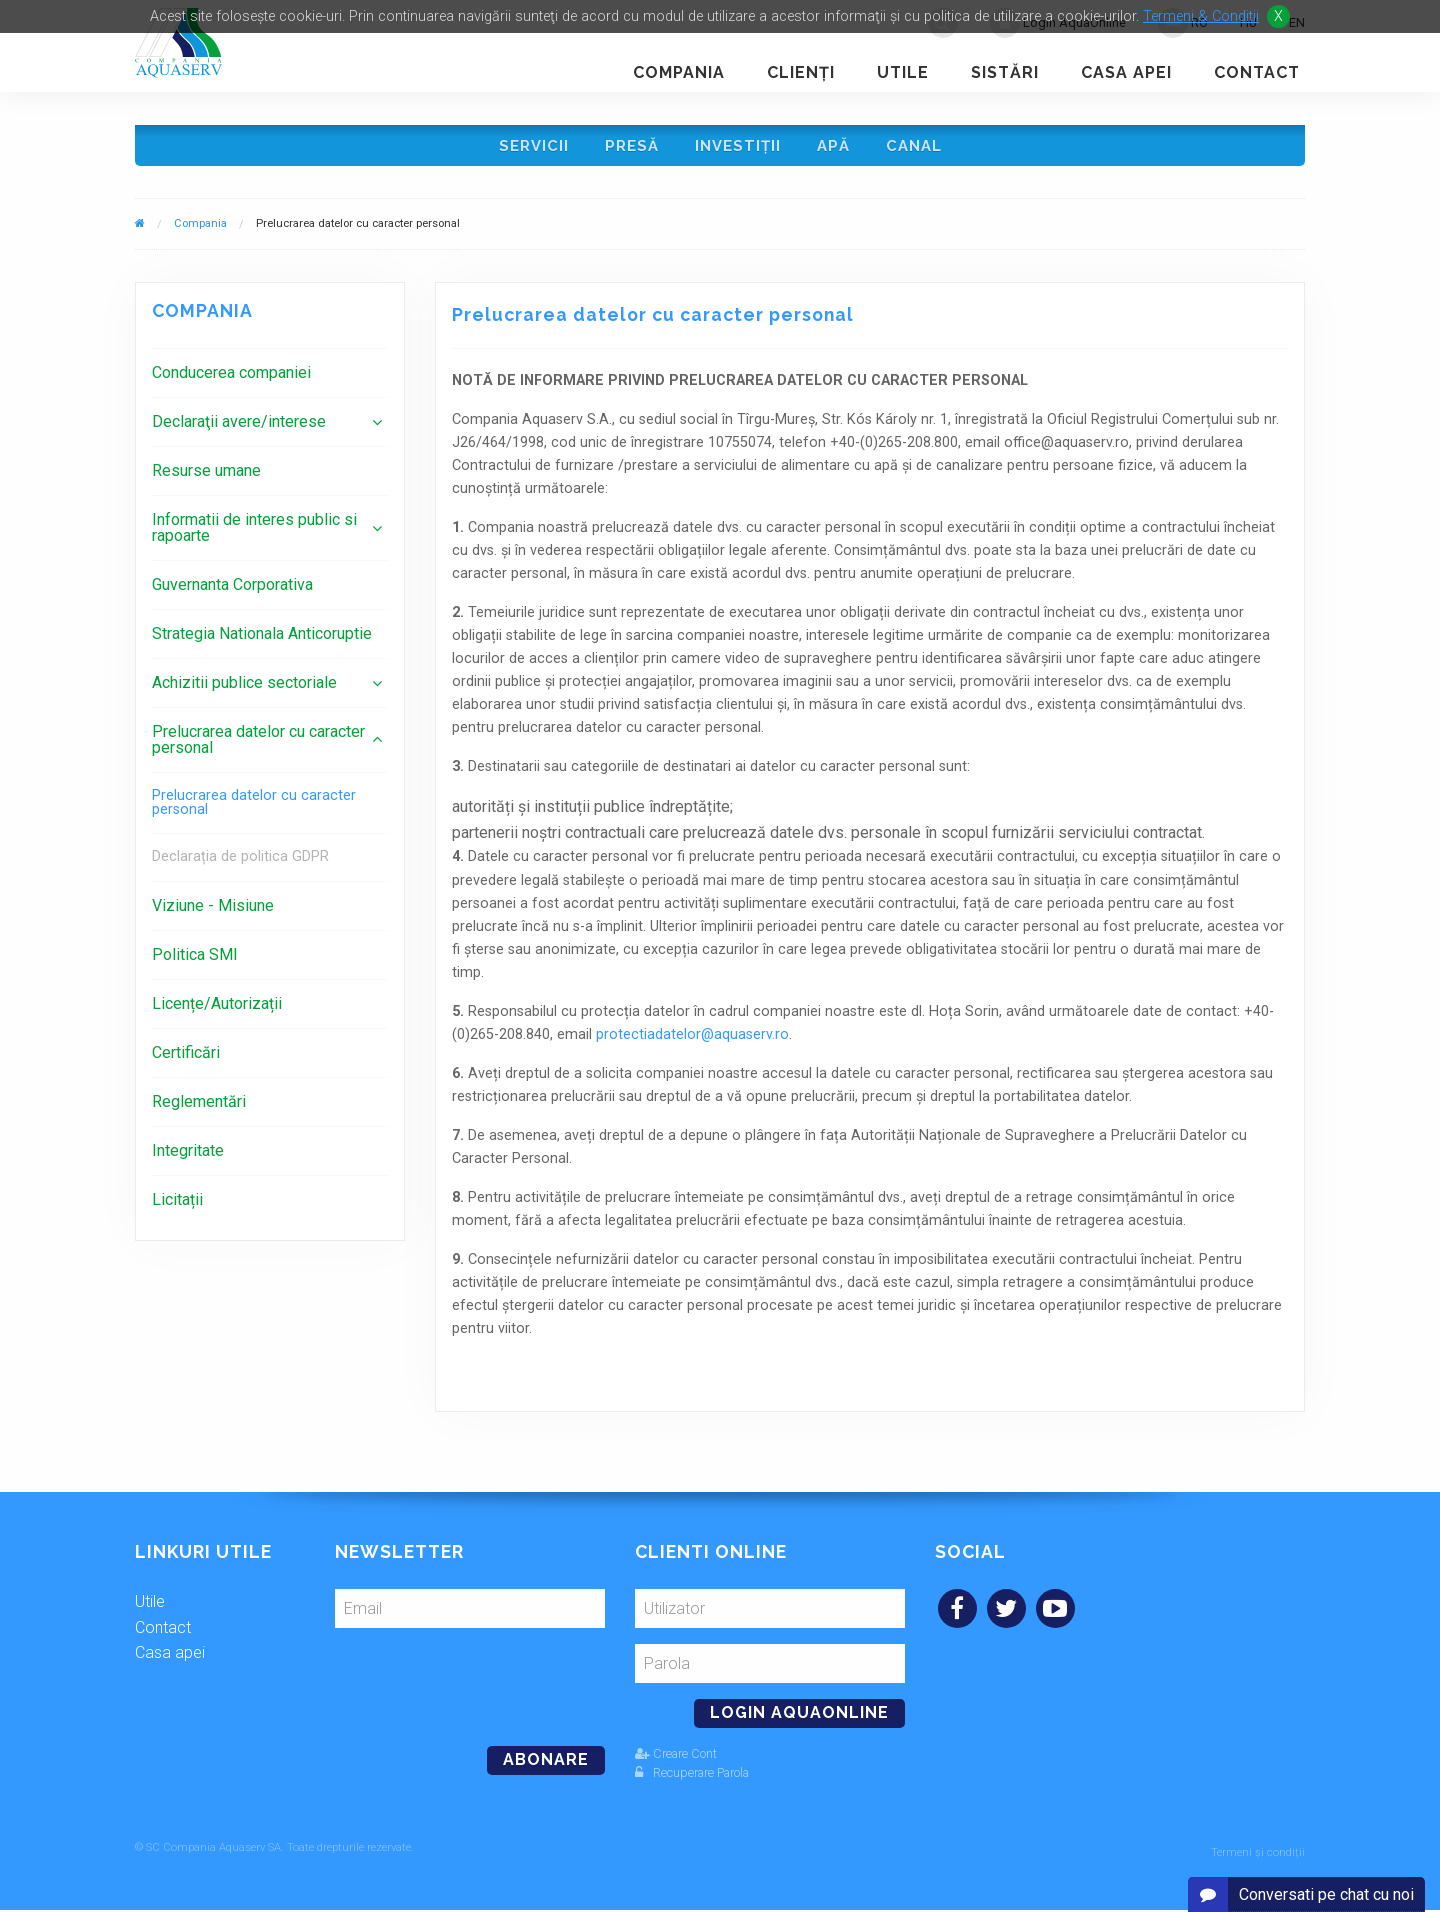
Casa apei (1126, 72)
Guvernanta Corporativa (232, 591)
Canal (920, 148)
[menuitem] (270, 379)
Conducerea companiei (231, 379)
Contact (1257, 72)
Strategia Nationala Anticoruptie (262, 640)
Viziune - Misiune (213, 912)
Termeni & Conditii (1201, 16)
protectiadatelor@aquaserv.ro (692, 1041)
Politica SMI (195, 961)
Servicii (527, 148)
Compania (679, 72)
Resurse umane (206, 477)
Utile (903, 72)
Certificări (186, 1059)
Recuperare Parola (692, 1779)
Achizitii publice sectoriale (244, 689)
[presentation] (472, 1686)
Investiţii (738, 148)
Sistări (1005, 72)
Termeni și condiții (1258, 1854)
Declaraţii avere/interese (239, 428)
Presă (628, 148)
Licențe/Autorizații (217, 1010)
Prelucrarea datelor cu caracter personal (258, 746)
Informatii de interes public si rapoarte (254, 534)
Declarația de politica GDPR (240, 863)
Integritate (188, 1157)
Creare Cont (676, 1760)
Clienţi (801, 72)
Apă (836, 148)
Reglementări (199, 1108)
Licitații (177, 1206)
